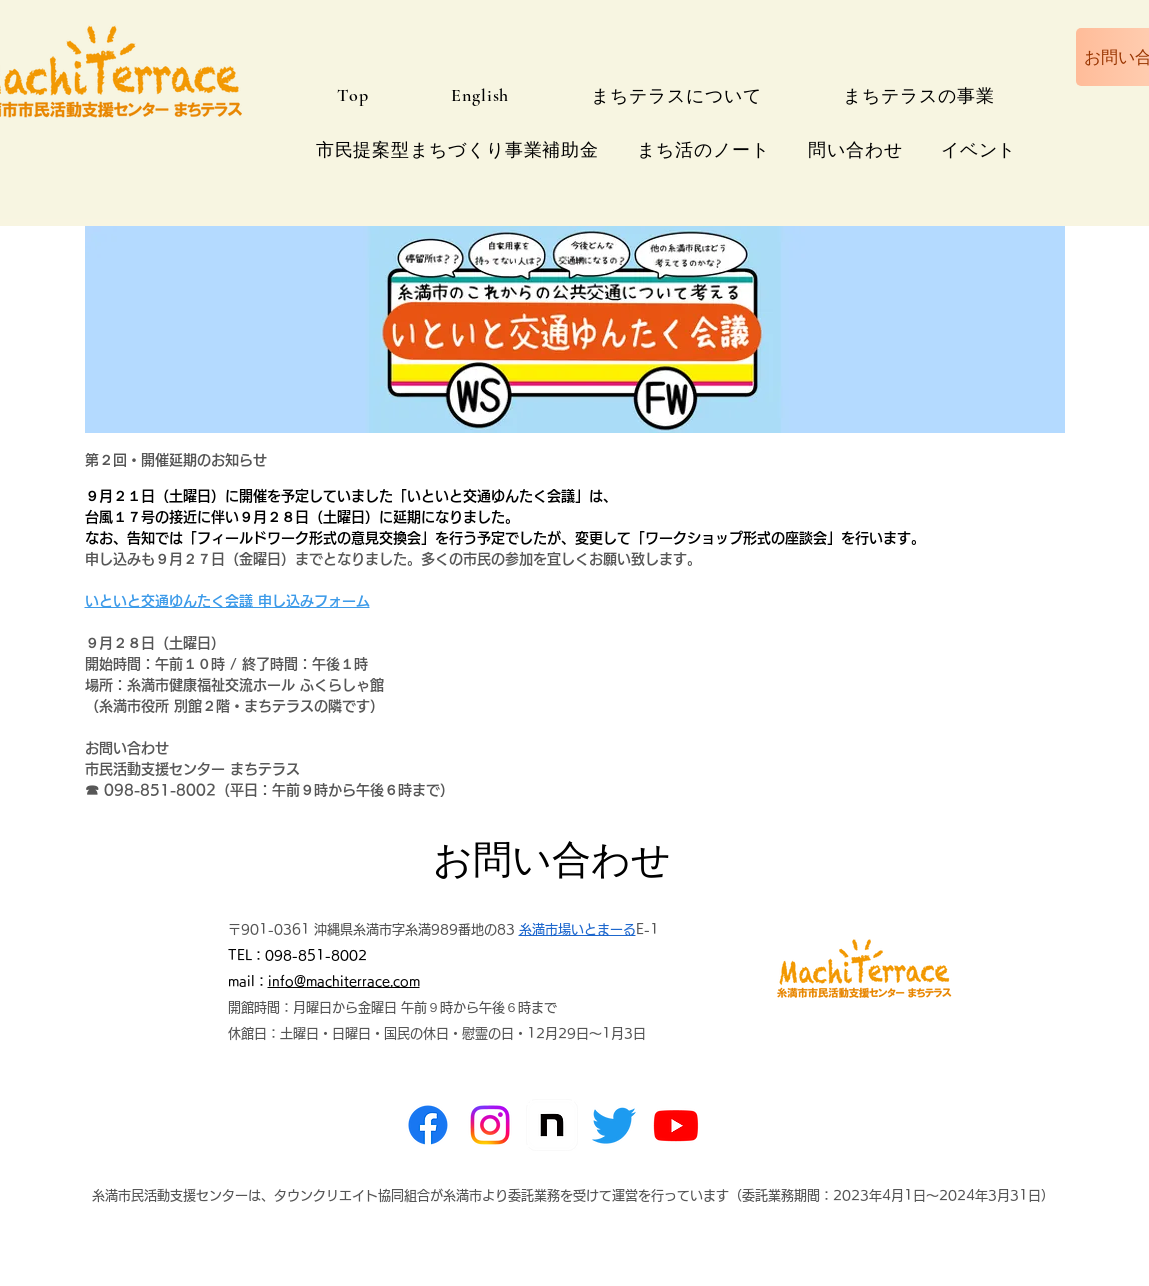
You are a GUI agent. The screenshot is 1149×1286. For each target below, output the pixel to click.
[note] (552, 1125)
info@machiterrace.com (344, 981)
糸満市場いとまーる (577, 929)
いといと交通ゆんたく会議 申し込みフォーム (227, 601)
